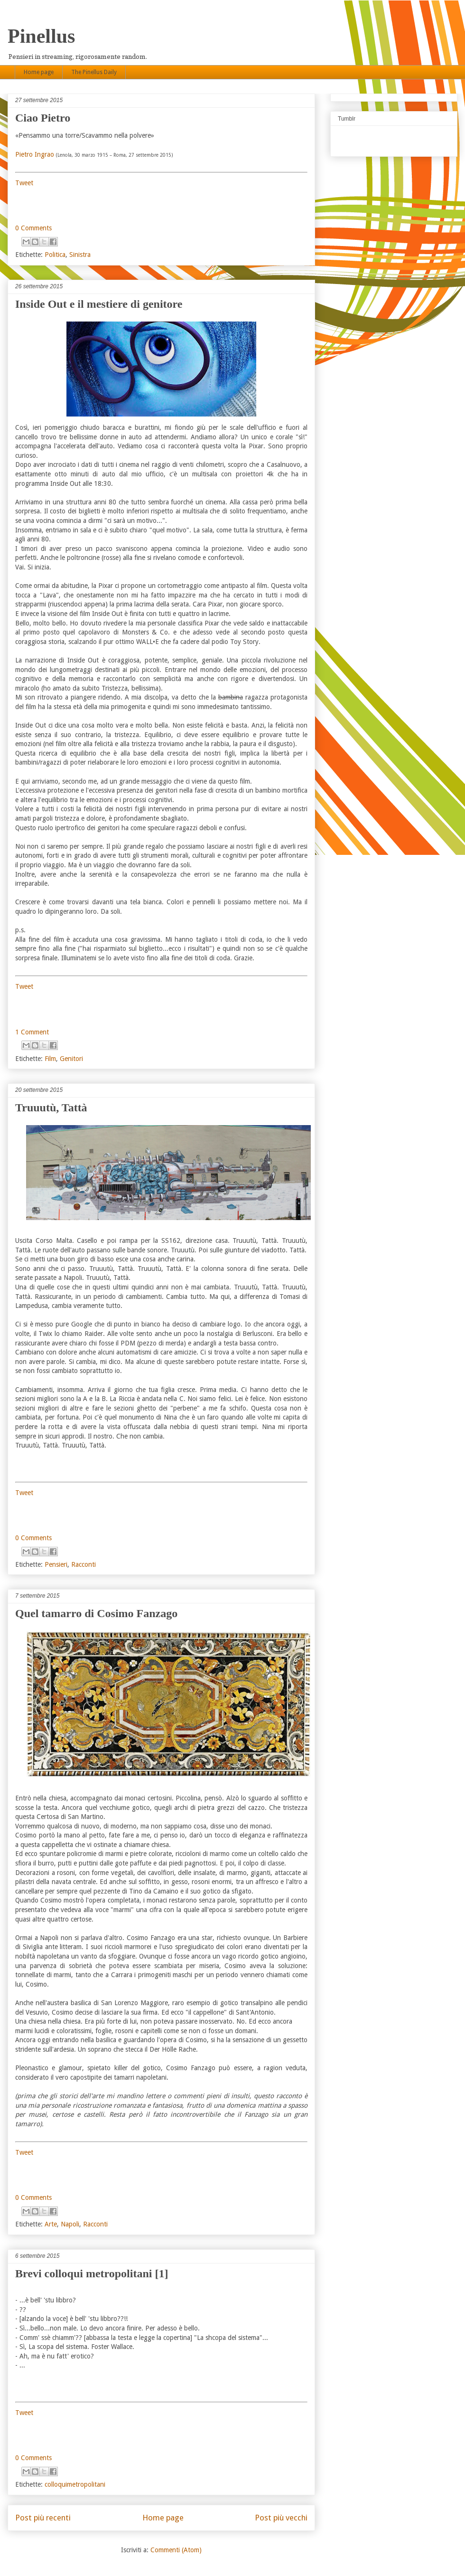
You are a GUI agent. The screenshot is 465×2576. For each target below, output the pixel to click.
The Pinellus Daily (94, 72)
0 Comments (33, 228)
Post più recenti (43, 2517)
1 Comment (32, 1032)
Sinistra (80, 254)
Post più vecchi (281, 2517)
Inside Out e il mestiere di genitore (98, 304)
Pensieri (56, 1564)
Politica (55, 254)
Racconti (83, 1564)
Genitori (71, 1058)
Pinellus (41, 36)
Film (50, 1058)
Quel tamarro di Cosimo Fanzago (96, 1613)
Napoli (70, 2224)
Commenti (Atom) (176, 2550)
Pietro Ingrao (34, 154)
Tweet (24, 183)
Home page (39, 72)
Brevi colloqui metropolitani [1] (91, 2273)
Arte (51, 2224)
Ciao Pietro (42, 118)
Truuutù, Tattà (51, 1107)
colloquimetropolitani (75, 2484)
